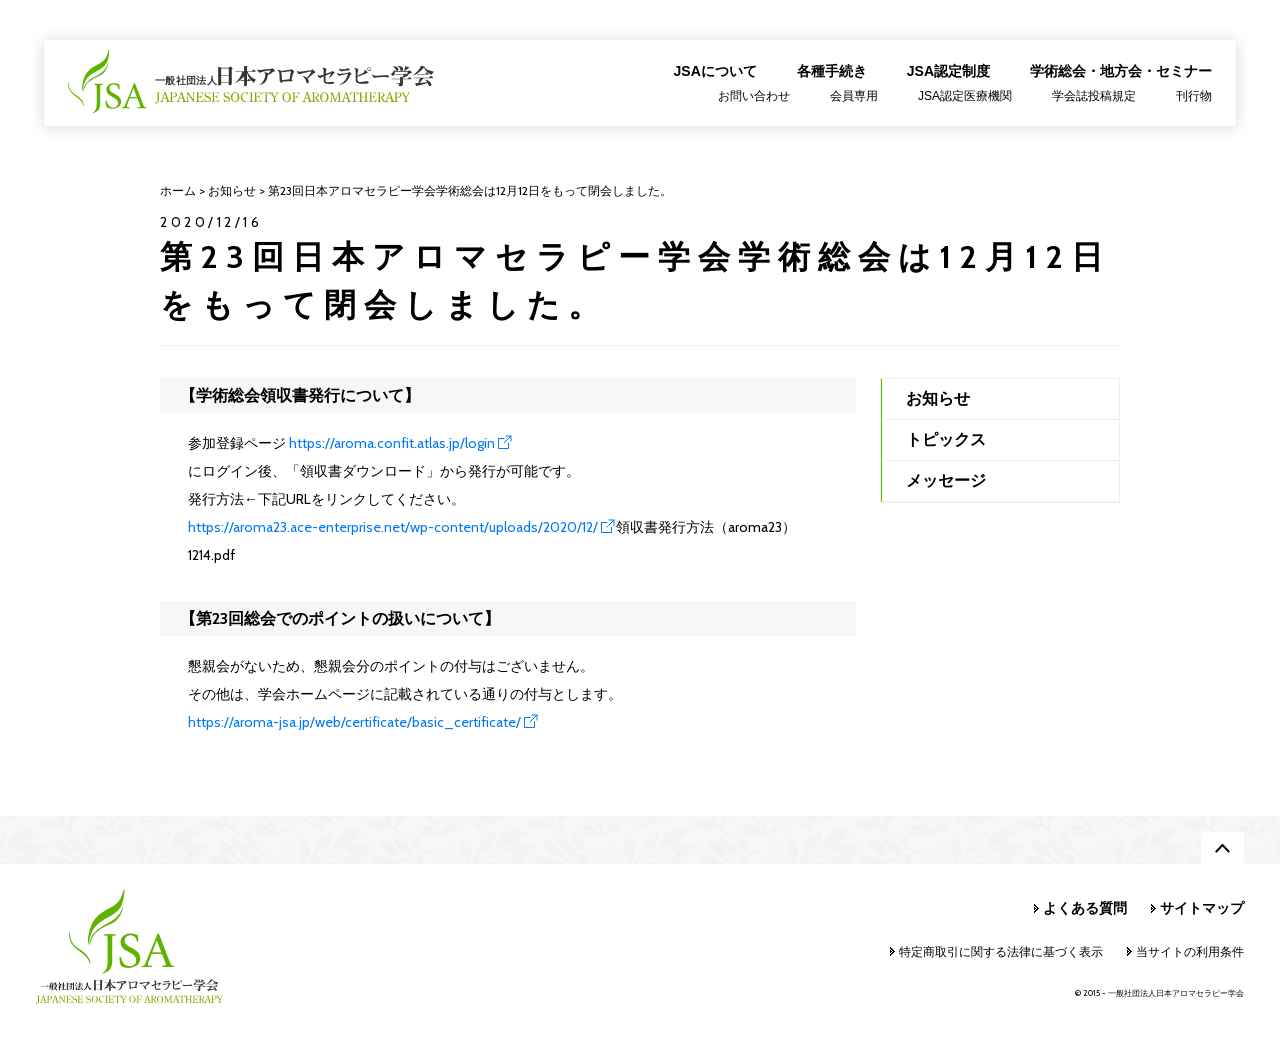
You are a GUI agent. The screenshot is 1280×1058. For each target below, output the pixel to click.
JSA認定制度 (948, 71)
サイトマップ (1202, 908)
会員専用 (854, 96)
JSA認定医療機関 (965, 96)
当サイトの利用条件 (1190, 951)
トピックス (946, 439)
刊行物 (1194, 96)
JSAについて (715, 71)
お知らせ (938, 398)
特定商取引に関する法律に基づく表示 (1001, 951)
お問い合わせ (754, 96)
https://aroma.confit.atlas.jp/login (392, 443)
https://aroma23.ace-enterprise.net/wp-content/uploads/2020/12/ (393, 527)
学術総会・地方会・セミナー (1121, 71)
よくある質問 (1085, 908)
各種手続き (832, 71)
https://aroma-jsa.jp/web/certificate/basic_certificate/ (354, 722)
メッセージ (946, 480)
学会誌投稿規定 (1094, 96)
